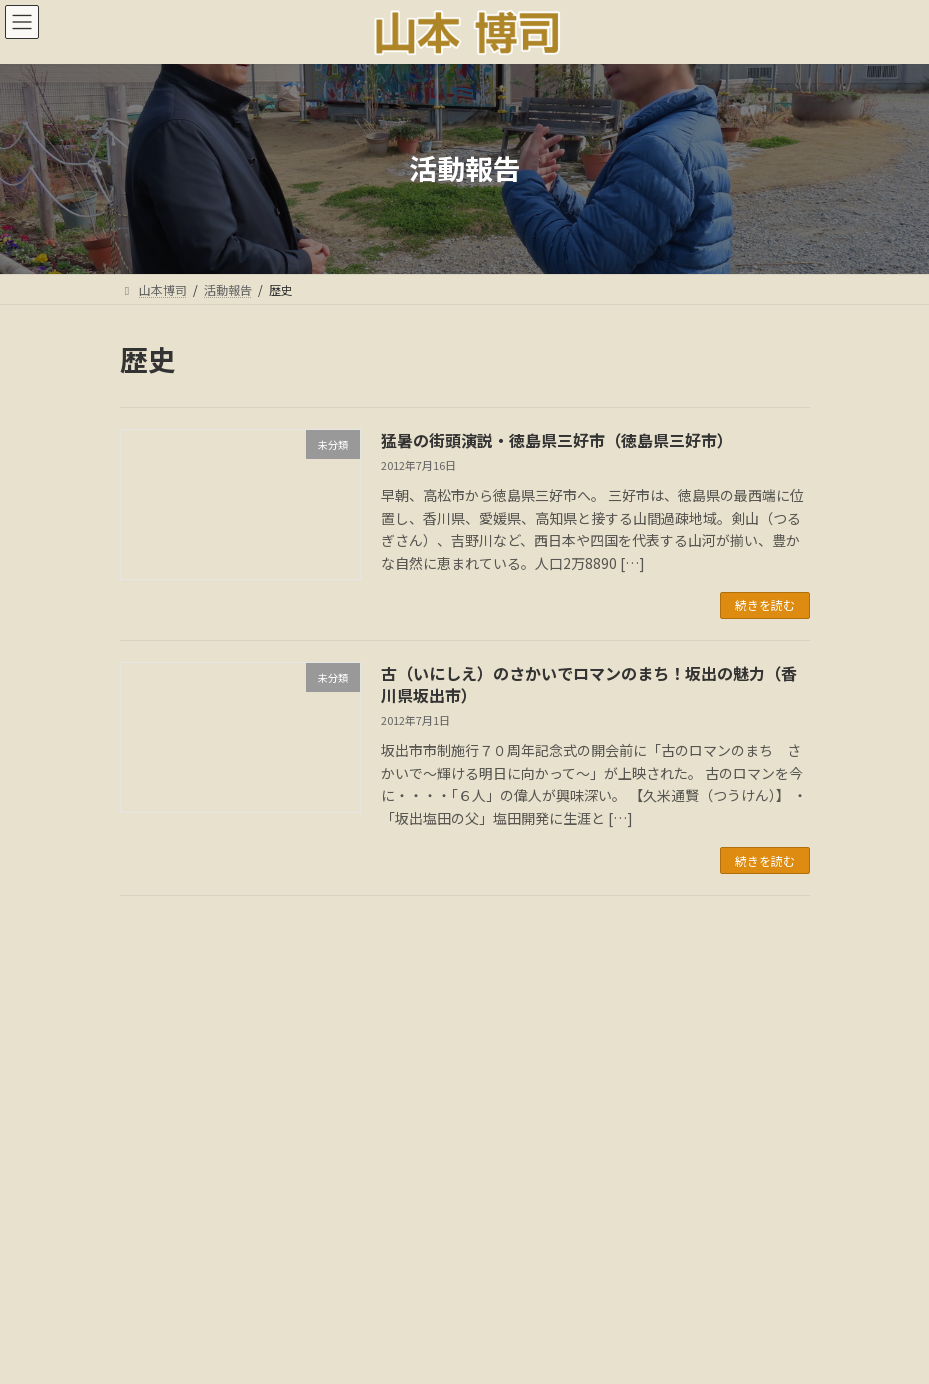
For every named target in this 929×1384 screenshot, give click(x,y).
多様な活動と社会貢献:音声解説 (464, 1304)
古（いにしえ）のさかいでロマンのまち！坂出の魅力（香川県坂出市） (589, 684)
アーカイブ (154, 1036)
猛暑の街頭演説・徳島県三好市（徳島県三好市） (557, 440)
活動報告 (352, 1292)
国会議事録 (446, 1292)
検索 (692, 945)
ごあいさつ (258, 1292)
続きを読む (765, 604)
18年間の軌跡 (664, 1292)
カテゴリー (155, 1171)
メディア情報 (551, 1292)
